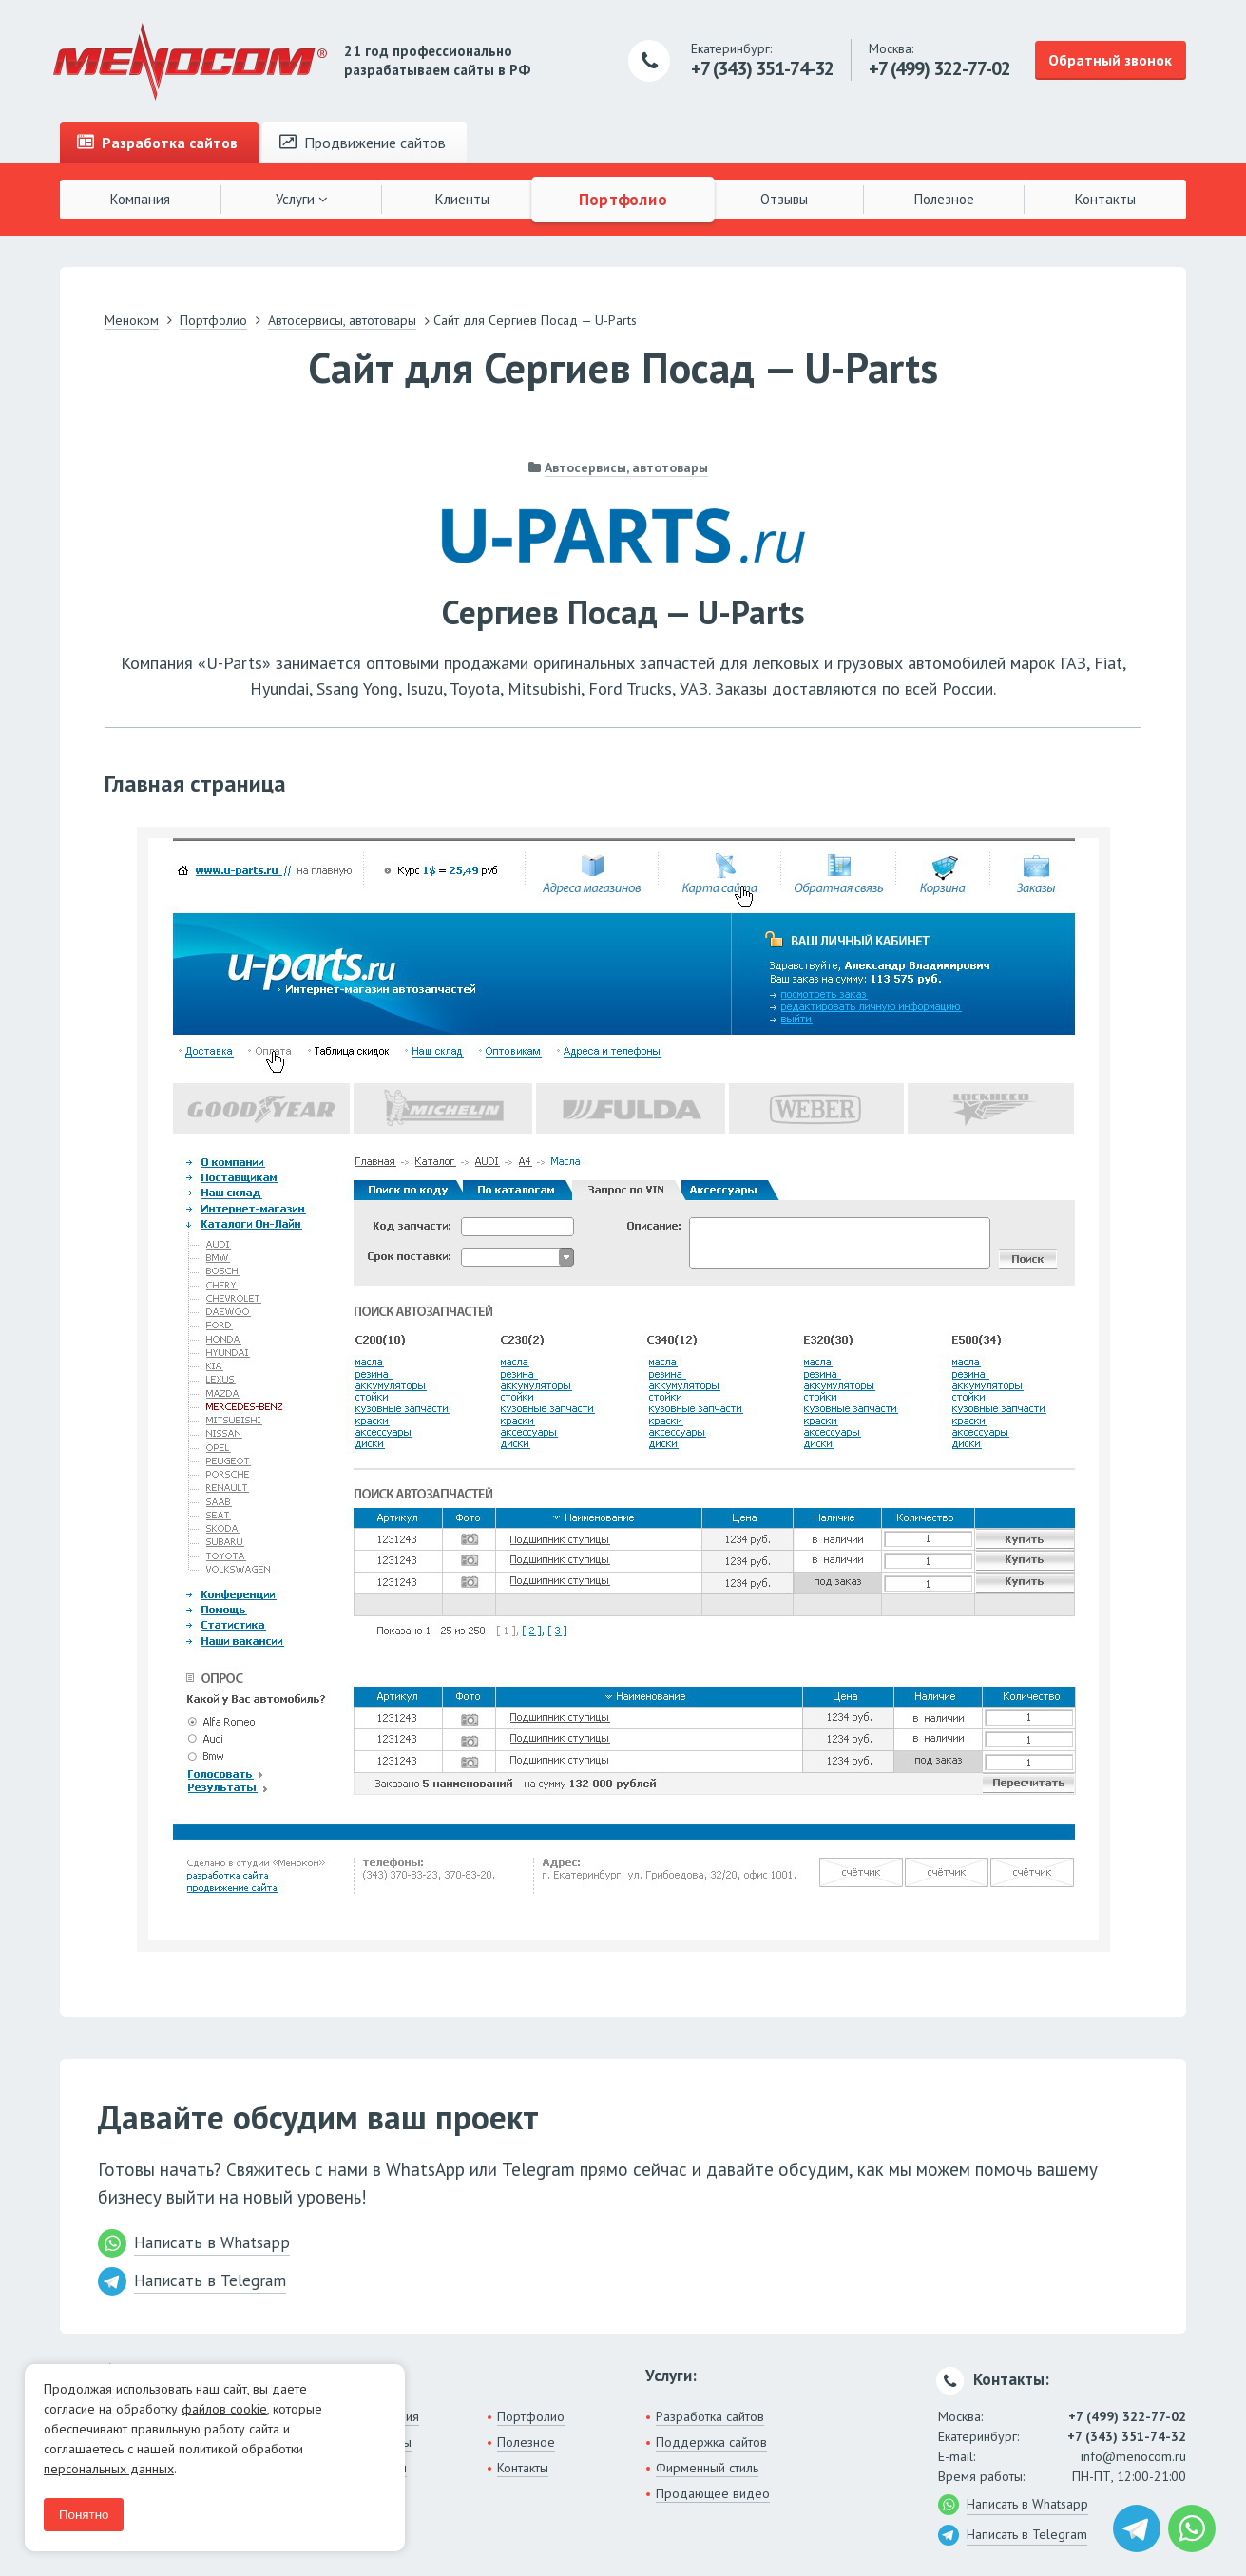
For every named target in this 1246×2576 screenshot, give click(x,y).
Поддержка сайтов (711, 2442)
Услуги (302, 199)
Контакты (1105, 199)
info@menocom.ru (1133, 2456)
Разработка (157, 142)
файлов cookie (224, 2408)
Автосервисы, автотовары (626, 467)
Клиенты (462, 199)
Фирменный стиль (707, 2467)
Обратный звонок (1110, 59)
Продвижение (362, 142)
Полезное (944, 199)
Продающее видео (713, 2493)
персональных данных (109, 2468)
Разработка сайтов (710, 2416)
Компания (140, 199)
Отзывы (784, 199)
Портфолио (623, 198)
